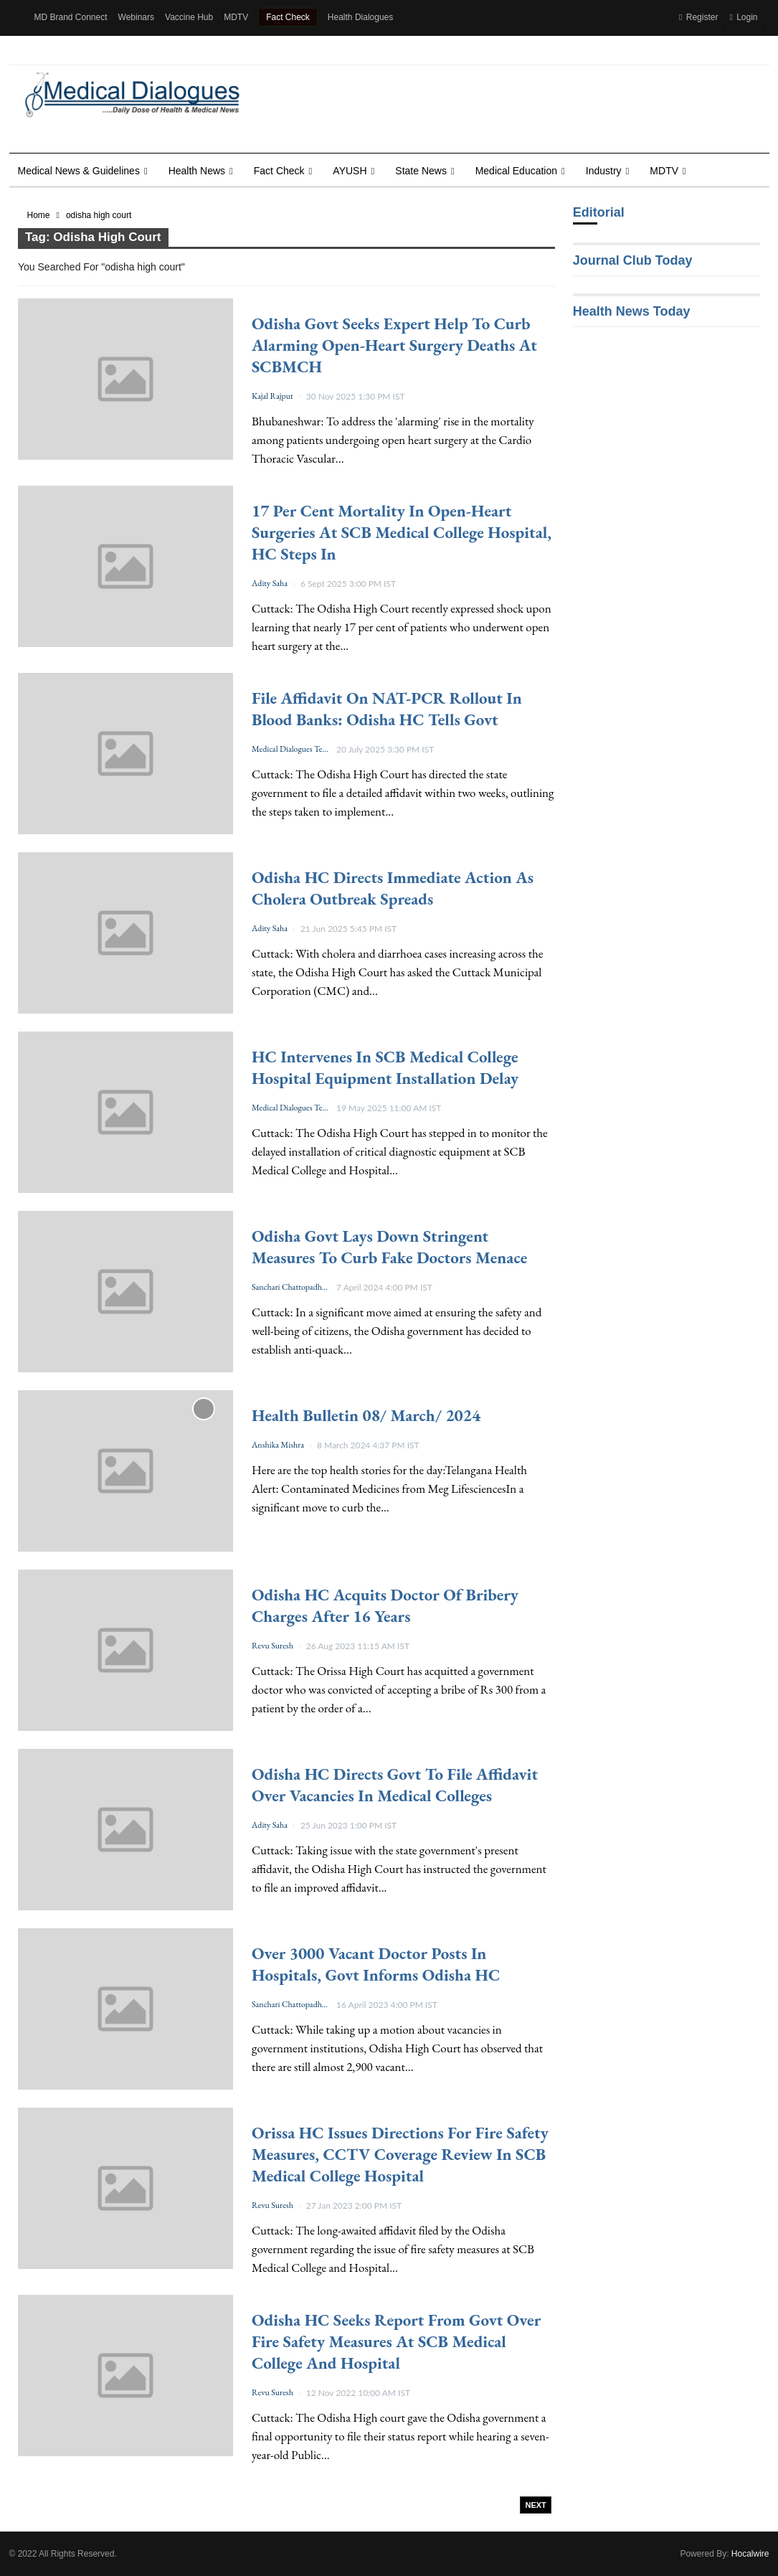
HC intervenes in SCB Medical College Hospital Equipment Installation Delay (385, 1067)
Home (38, 215)
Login (743, 17)
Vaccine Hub (189, 17)
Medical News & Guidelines (79, 170)
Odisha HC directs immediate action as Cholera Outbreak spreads (392, 888)
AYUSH (349, 170)
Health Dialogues (360, 17)
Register (698, 17)
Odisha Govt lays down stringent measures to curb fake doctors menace (389, 1246)
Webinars (136, 17)
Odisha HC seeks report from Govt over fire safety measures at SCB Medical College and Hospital (396, 2341)
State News (421, 170)
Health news (197, 170)
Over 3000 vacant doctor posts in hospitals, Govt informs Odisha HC (376, 1964)
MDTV (236, 17)
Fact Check (288, 17)
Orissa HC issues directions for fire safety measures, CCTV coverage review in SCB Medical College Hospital (400, 2154)
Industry (604, 170)
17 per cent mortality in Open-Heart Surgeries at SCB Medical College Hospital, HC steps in (401, 532)
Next (535, 2505)
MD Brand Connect (71, 17)
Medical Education (516, 170)
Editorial (599, 212)
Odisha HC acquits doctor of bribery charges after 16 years (385, 1605)
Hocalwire (750, 2554)
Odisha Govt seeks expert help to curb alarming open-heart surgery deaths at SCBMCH (394, 345)
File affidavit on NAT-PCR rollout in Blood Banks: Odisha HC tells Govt (387, 708)
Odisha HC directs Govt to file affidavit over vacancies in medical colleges (395, 1784)
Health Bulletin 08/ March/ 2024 (366, 1415)
